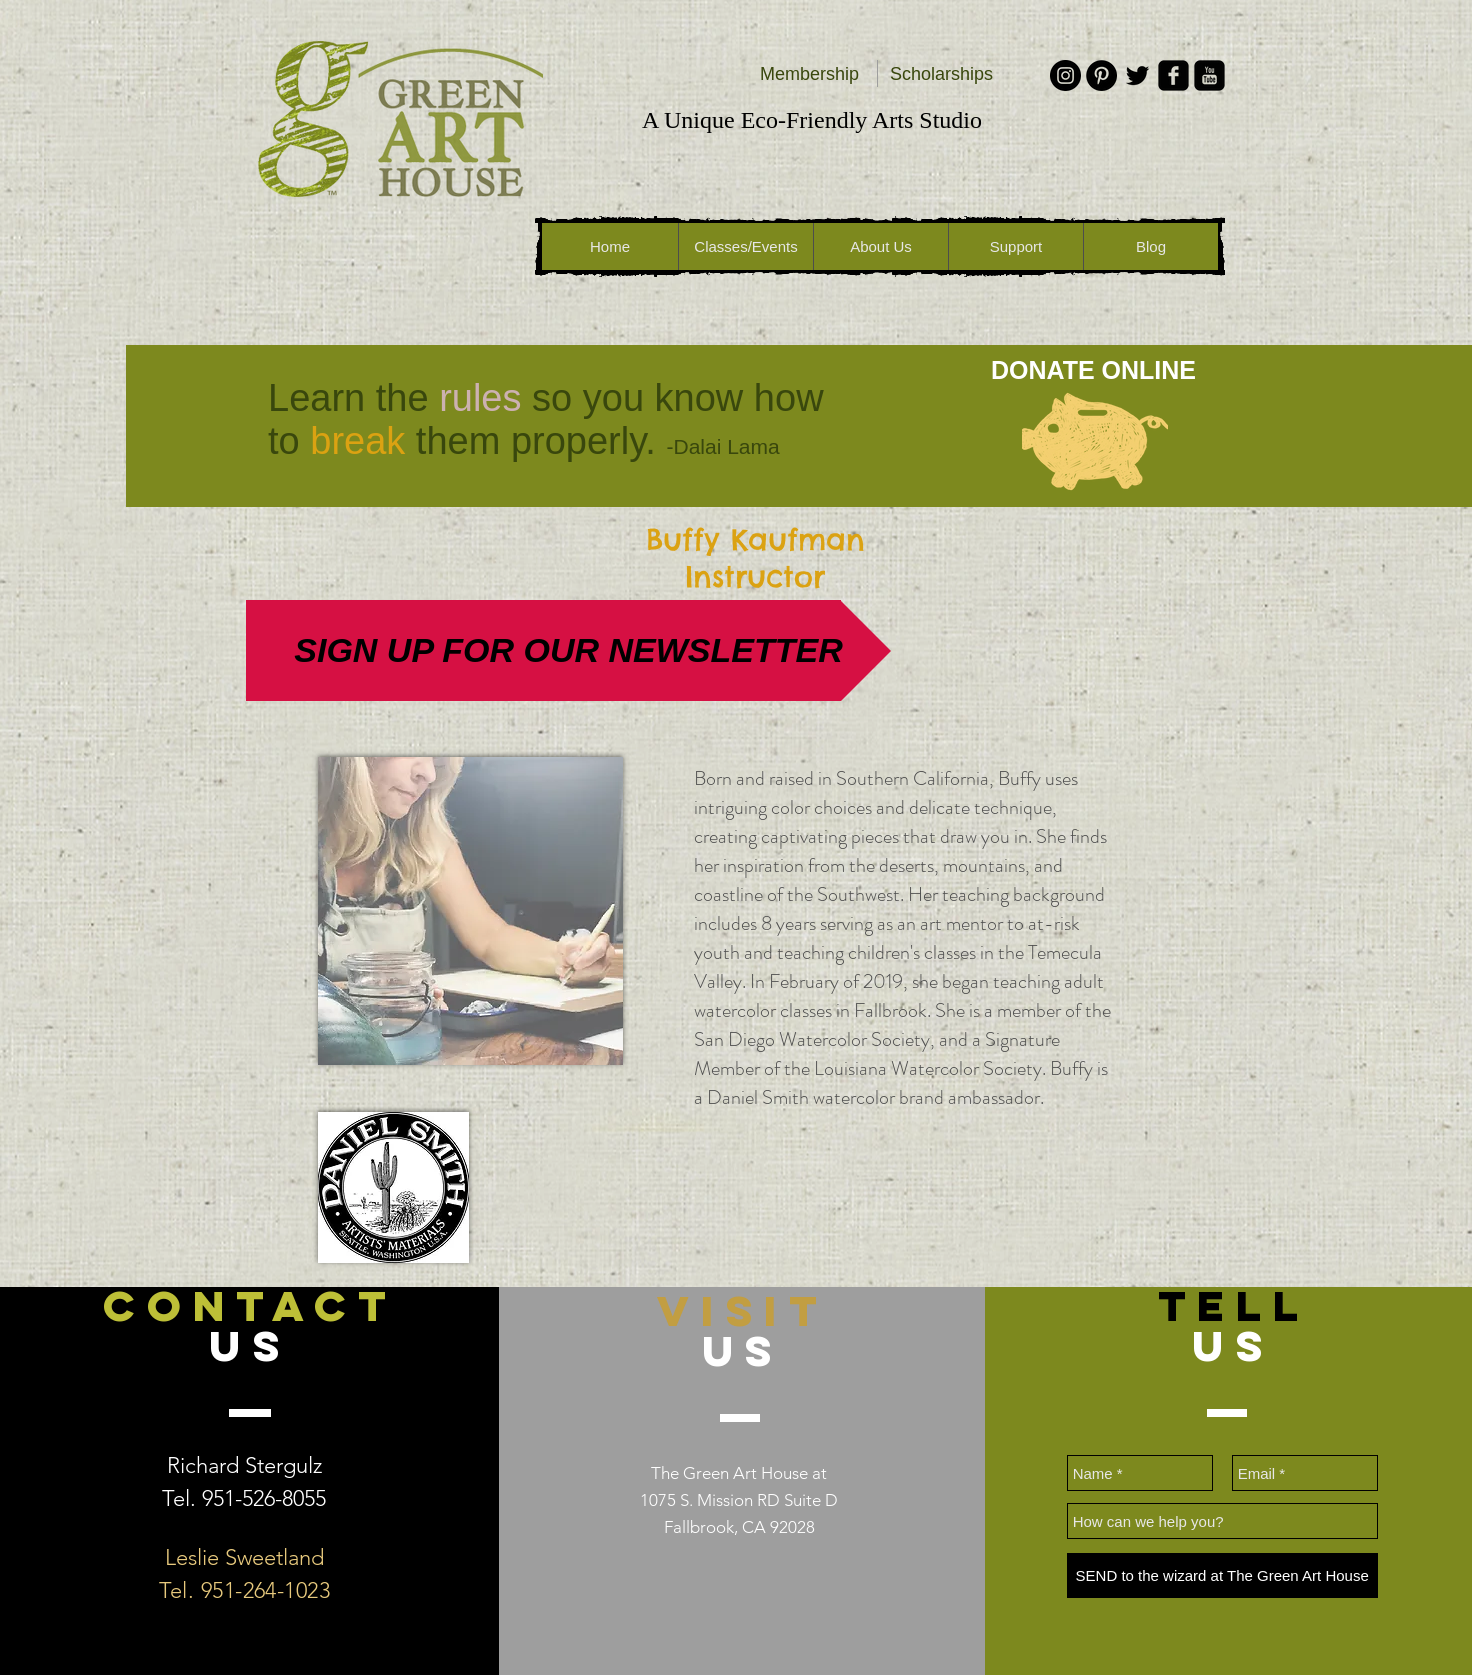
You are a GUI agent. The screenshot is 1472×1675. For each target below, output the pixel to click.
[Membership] (809, 75)
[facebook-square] (1173, 75)
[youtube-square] (1209, 75)
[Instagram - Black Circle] (1065, 75)
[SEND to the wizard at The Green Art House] (1222, 1575)
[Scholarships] (941, 75)
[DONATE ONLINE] (1093, 370)
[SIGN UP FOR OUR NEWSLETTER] (568, 650)
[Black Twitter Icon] (1137, 75)
